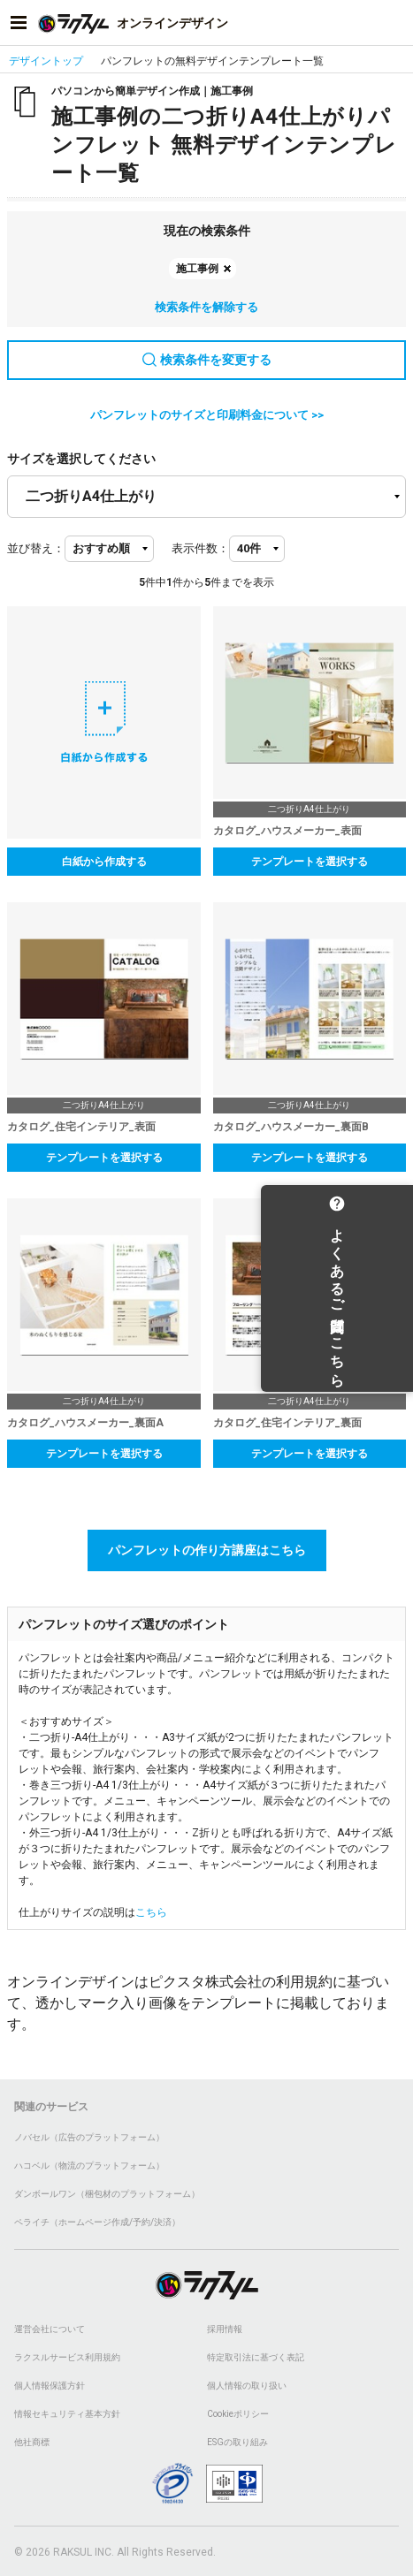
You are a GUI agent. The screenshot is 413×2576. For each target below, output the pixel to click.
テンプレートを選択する (309, 861)
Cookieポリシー (238, 2414)
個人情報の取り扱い (247, 2385)
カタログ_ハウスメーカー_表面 (287, 830)
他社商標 (32, 2442)
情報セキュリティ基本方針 (67, 2414)
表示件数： (200, 548)
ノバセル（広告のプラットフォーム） (89, 2137)
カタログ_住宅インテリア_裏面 (287, 1423)
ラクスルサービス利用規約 (67, 2357)
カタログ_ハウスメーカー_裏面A (85, 1423)
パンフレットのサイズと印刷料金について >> (207, 415)
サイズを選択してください (81, 459)
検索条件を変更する (207, 360)
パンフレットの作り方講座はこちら (207, 1550)
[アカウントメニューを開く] (394, 23)
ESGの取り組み (237, 2442)
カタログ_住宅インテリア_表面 (81, 1127)
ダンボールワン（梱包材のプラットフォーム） (107, 2194)
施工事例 (197, 268)
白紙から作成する (104, 861)
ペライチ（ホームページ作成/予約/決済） (97, 2222)
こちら (151, 1912)
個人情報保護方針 (49, 2385)
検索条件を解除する (206, 307)
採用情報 (224, 2329)
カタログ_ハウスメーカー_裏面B (291, 1127)
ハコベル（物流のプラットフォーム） (89, 2165)
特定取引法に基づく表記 (255, 2357)
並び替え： (36, 548)
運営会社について (49, 2329)
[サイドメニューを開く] (18, 23)
